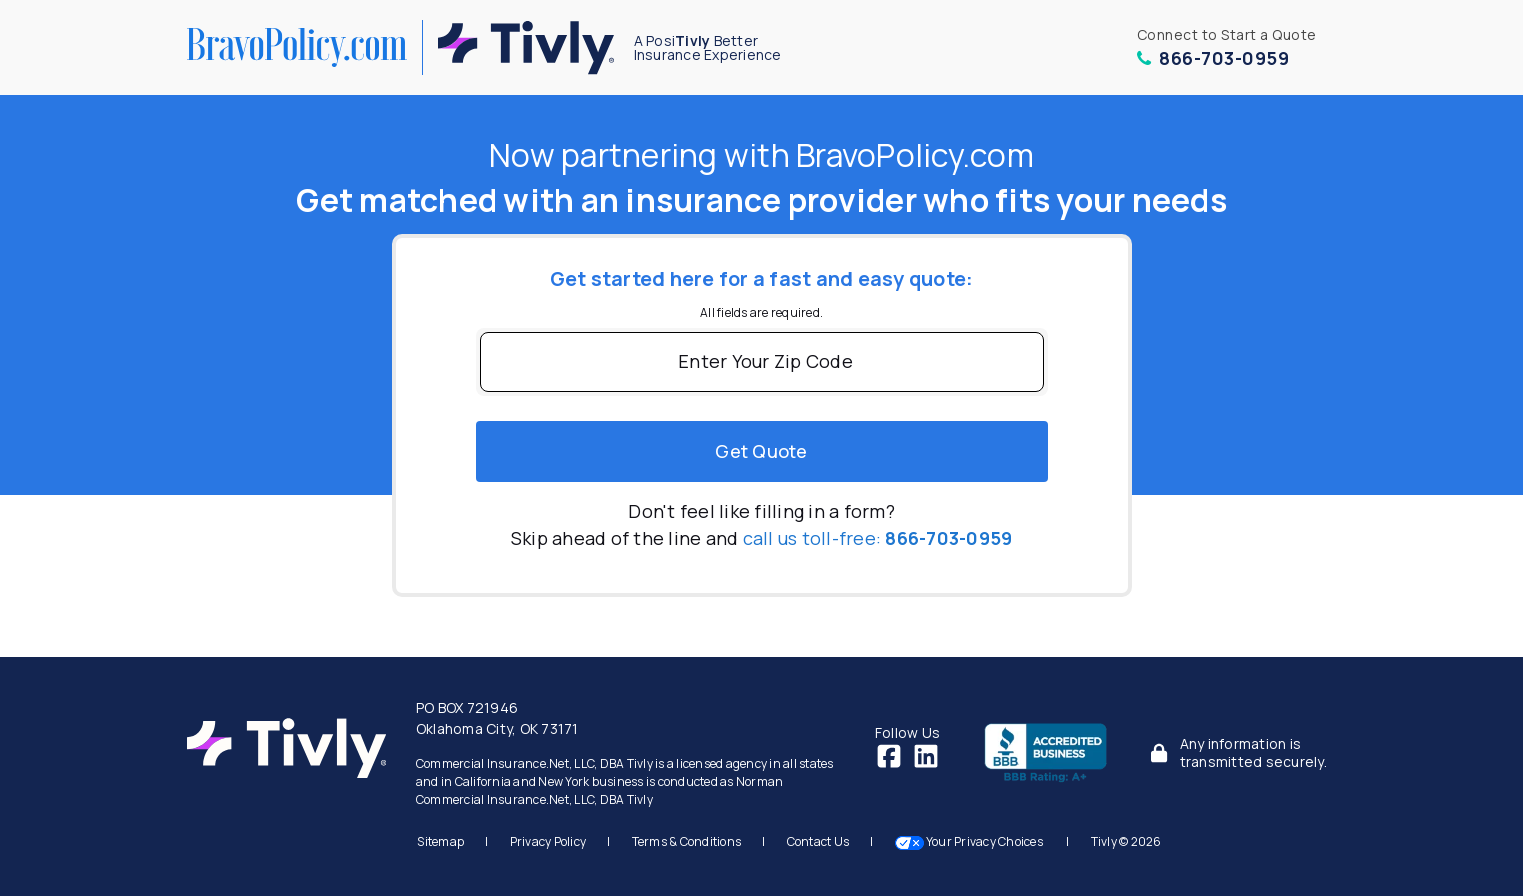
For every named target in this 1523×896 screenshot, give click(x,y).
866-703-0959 (1213, 58)
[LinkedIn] (926, 753)
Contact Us (818, 841)
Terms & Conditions (687, 841)
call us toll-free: (878, 538)
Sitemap (440, 841)
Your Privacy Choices (970, 841)
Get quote (761, 451)
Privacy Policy (548, 841)
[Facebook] (889, 753)
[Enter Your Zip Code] (762, 362)
